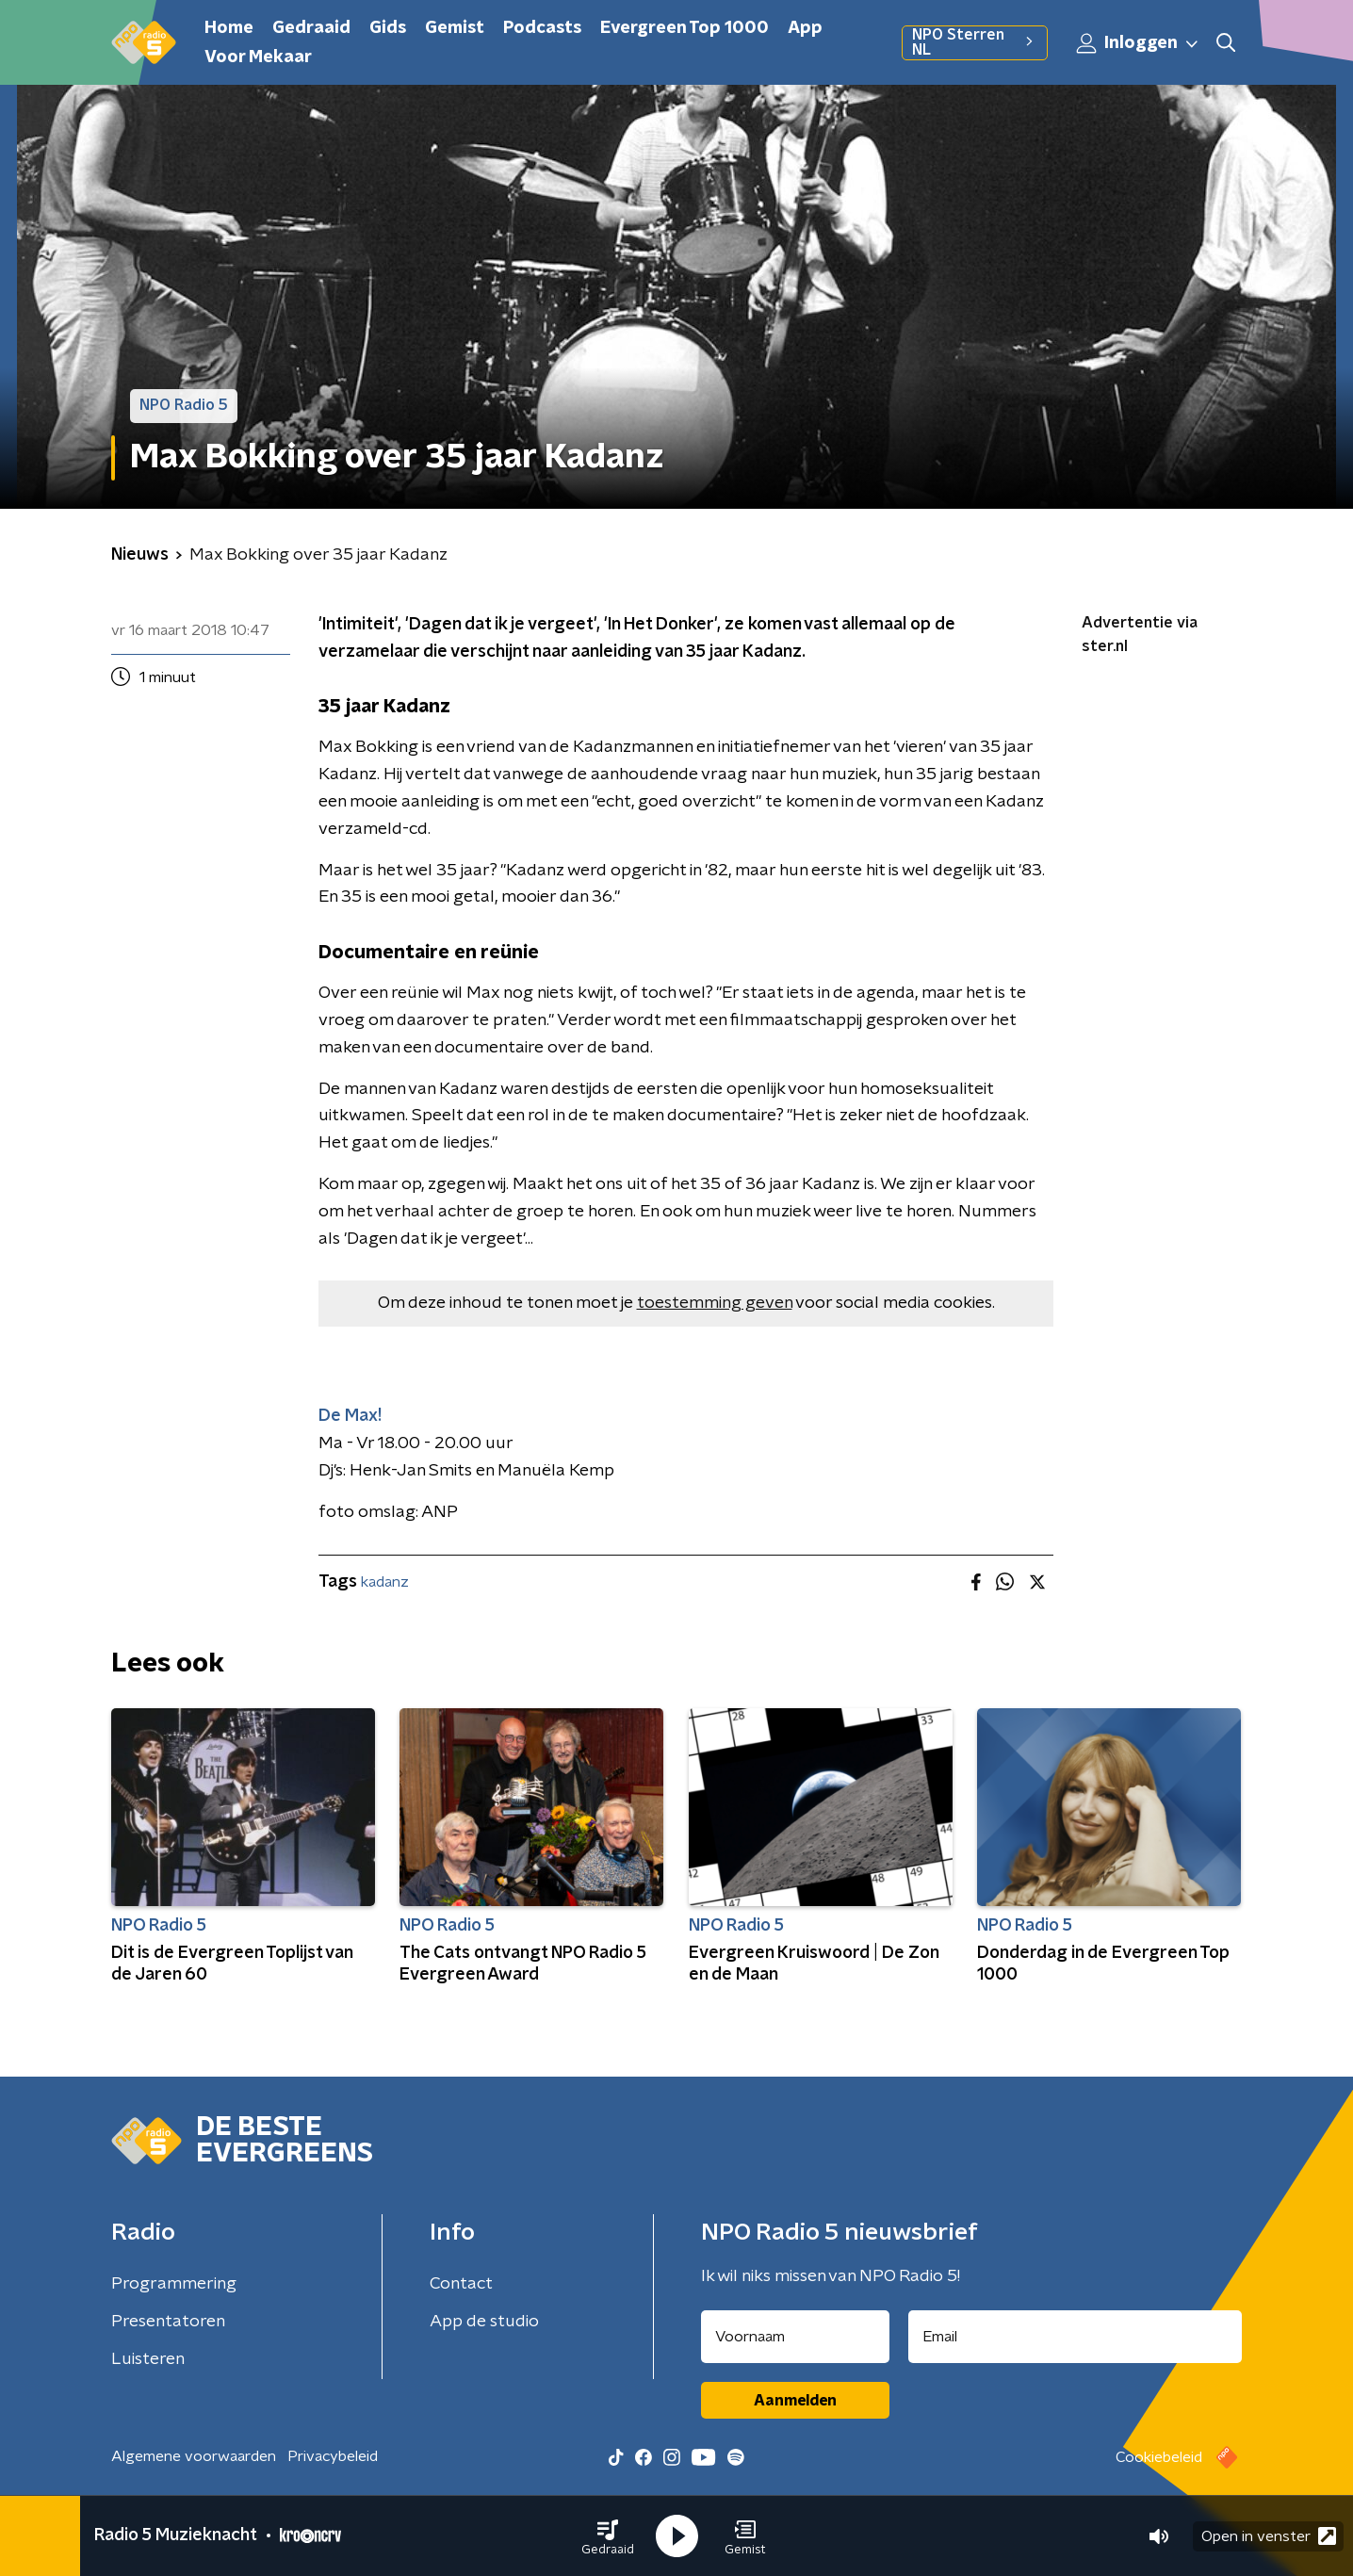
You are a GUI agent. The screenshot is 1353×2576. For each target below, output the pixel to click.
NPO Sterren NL (974, 42)
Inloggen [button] (1138, 43)
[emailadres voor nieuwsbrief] (1075, 2336)
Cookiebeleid (1159, 2457)
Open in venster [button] (1268, 2536)
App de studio (484, 2321)
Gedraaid (311, 28)
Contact (461, 2283)
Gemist (454, 28)
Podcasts (542, 28)
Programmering (173, 2283)
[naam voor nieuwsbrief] (795, 2336)
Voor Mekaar (258, 57)
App (805, 28)
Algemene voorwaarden (193, 2456)
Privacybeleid (332, 2456)
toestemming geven (714, 1303)
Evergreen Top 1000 (684, 28)
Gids (387, 28)
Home (228, 28)
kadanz (385, 1582)
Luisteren (148, 2359)
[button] (608, 2536)
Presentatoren (168, 2321)
